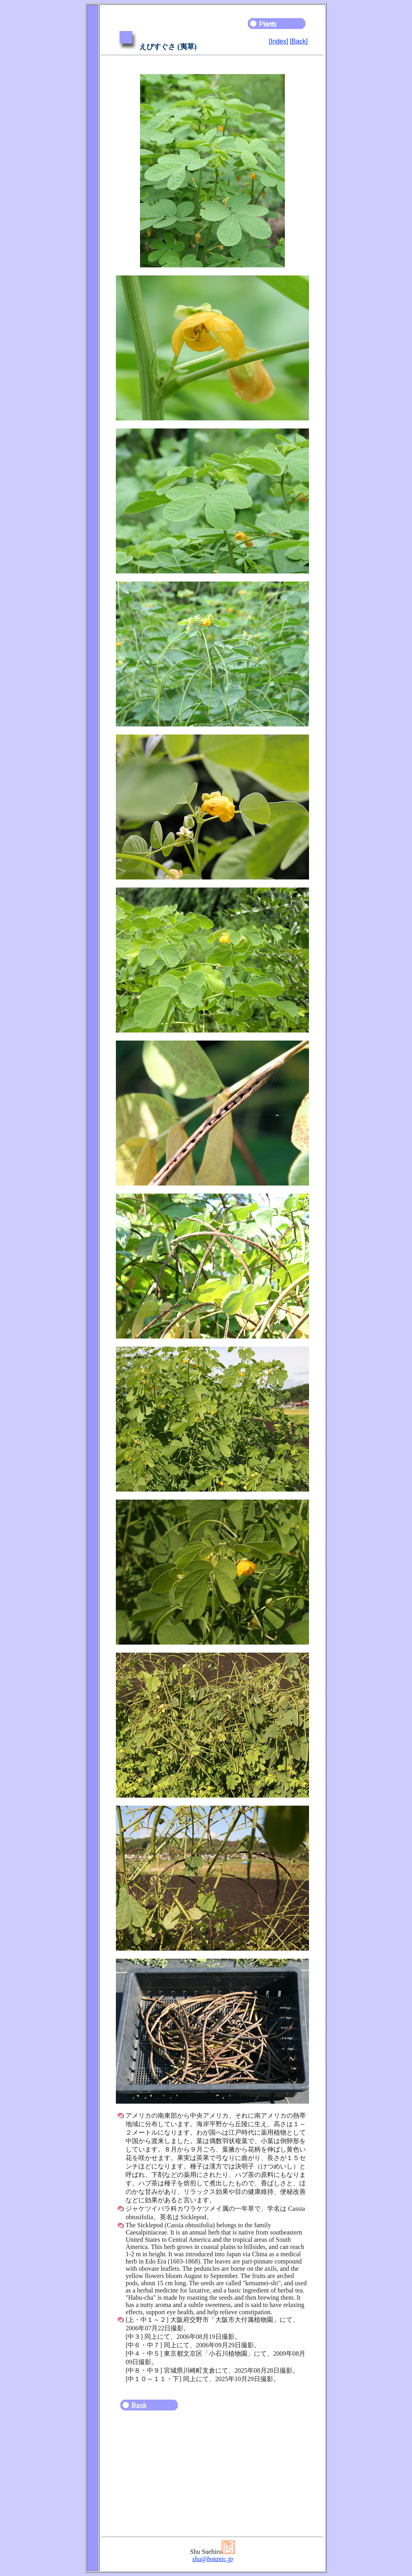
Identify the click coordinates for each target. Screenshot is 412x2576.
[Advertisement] (212, 2477)
